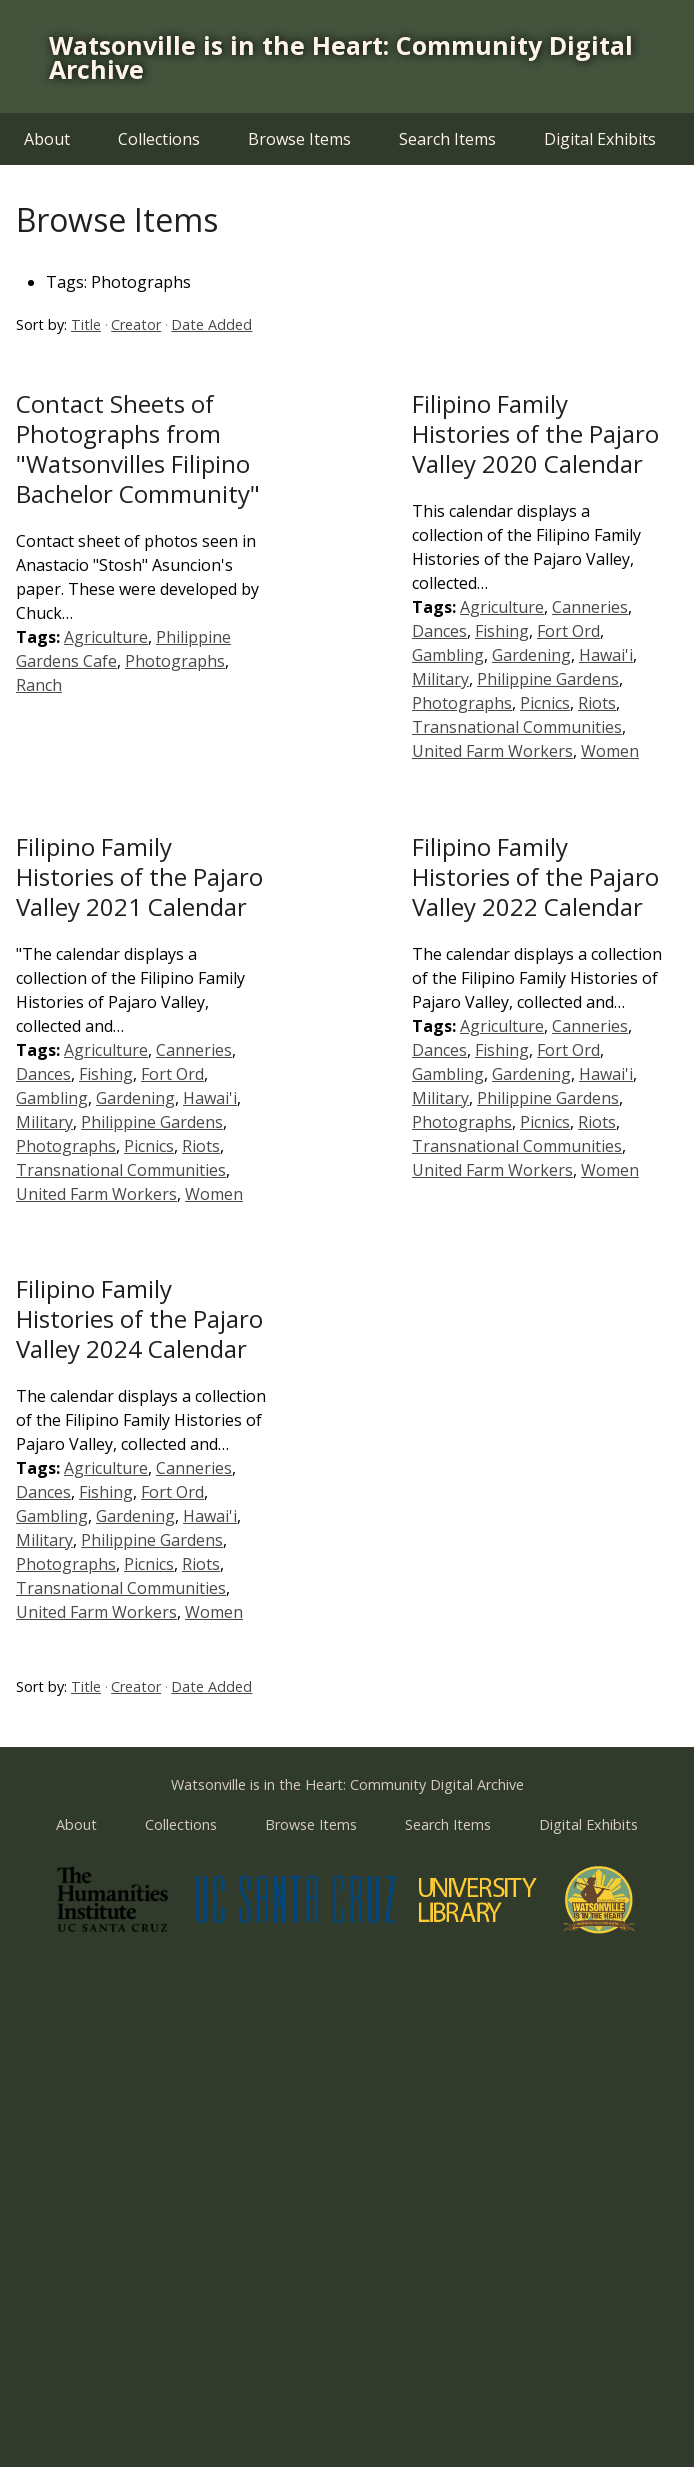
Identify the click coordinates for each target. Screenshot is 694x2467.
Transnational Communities (517, 727)
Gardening (531, 655)
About (47, 139)
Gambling (448, 655)
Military (440, 679)
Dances (439, 631)
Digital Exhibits (600, 139)
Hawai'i (606, 655)
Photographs (175, 661)
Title (86, 324)
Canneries (590, 607)
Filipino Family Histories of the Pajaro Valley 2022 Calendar (535, 876)
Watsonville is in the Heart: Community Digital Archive (341, 57)
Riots (597, 703)
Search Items (447, 139)
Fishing (502, 631)
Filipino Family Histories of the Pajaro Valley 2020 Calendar (535, 433)
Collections (159, 139)
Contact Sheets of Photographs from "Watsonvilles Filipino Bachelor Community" (138, 448)
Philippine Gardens (548, 679)
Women (610, 751)
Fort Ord (568, 631)
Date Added (211, 324)
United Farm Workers (492, 751)
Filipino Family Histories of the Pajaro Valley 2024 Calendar (139, 1318)
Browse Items (299, 139)
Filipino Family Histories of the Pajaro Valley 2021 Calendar (139, 876)
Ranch (39, 685)
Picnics (545, 703)
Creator (136, 324)
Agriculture (106, 637)
